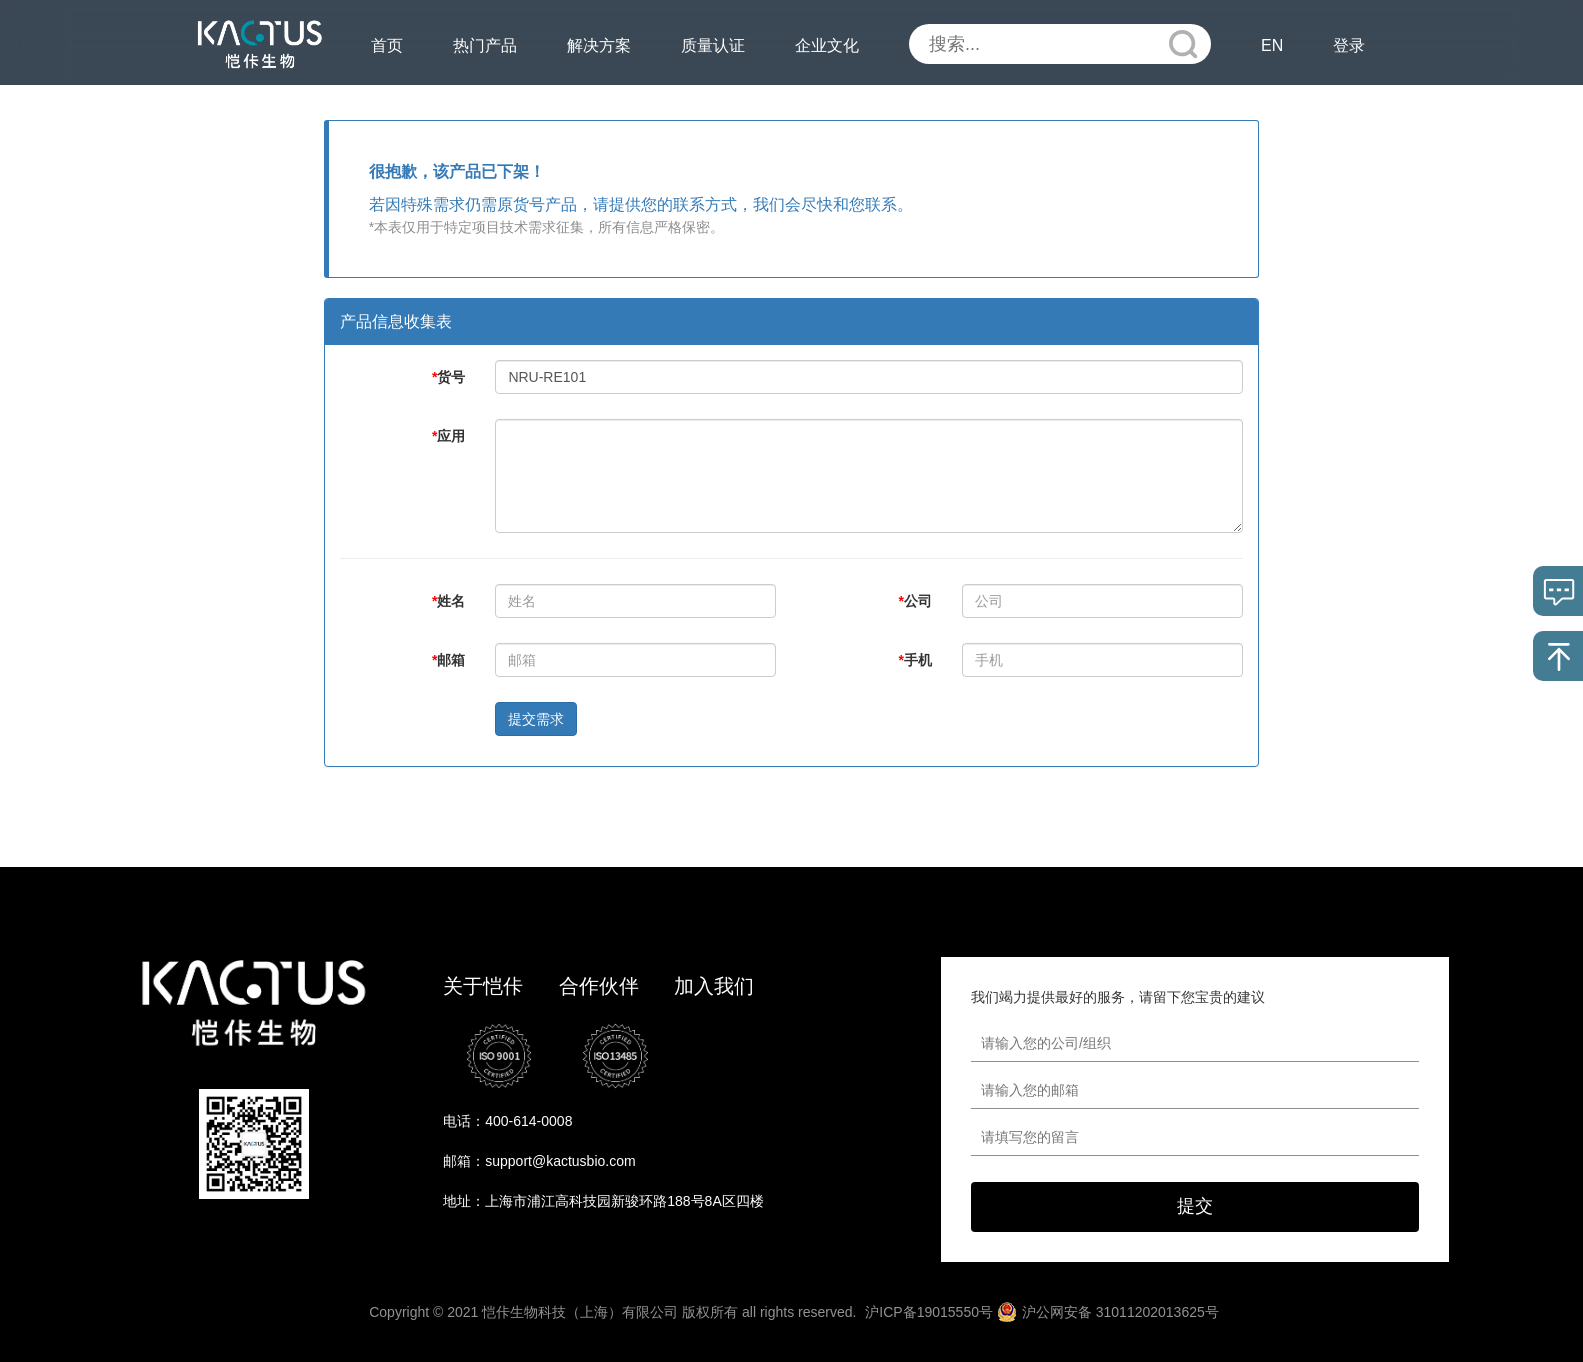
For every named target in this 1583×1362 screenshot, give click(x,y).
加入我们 (714, 986)
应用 (448, 436)
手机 (915, 660)
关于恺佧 (483, 986)
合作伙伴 (599, 986)
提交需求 (536, 719)
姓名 (448, 601)
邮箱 (448, 660)
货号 (448, 377)
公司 (915, 601)
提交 (1195, 1206)
